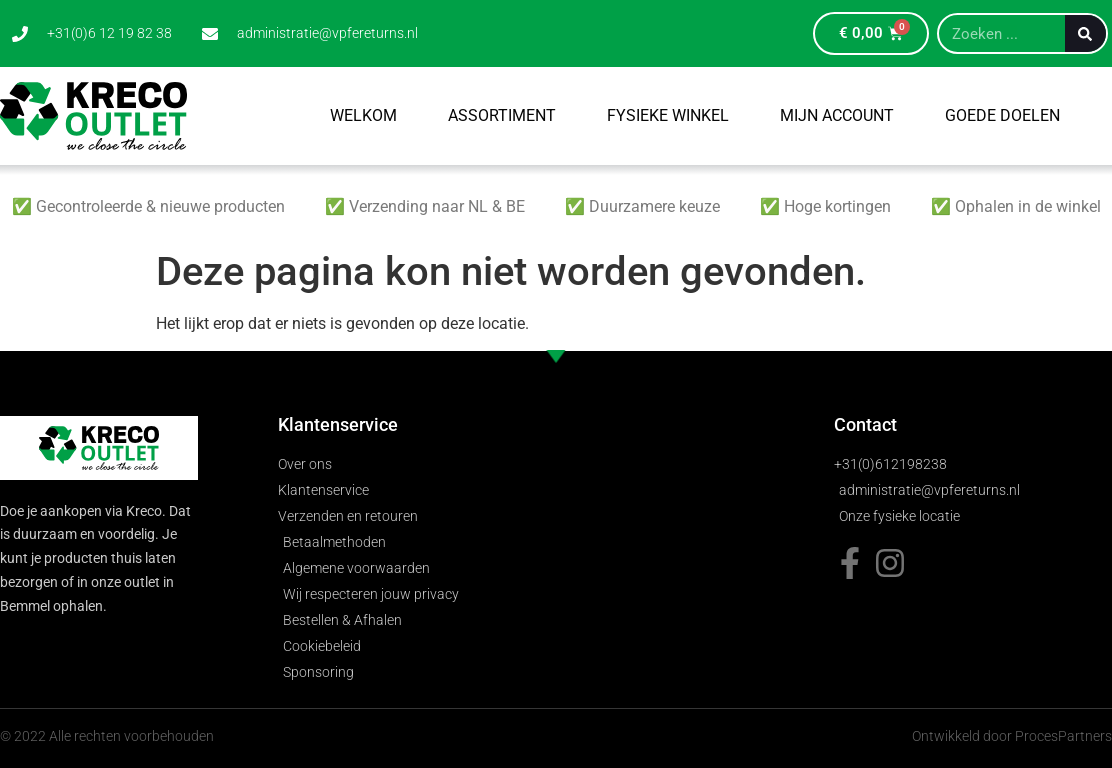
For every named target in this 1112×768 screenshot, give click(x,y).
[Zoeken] (1085, 33)
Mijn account (837, 115)
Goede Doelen (1002, 115)
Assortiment (502, 115)
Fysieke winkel (668, 115)
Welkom (363, 115)
